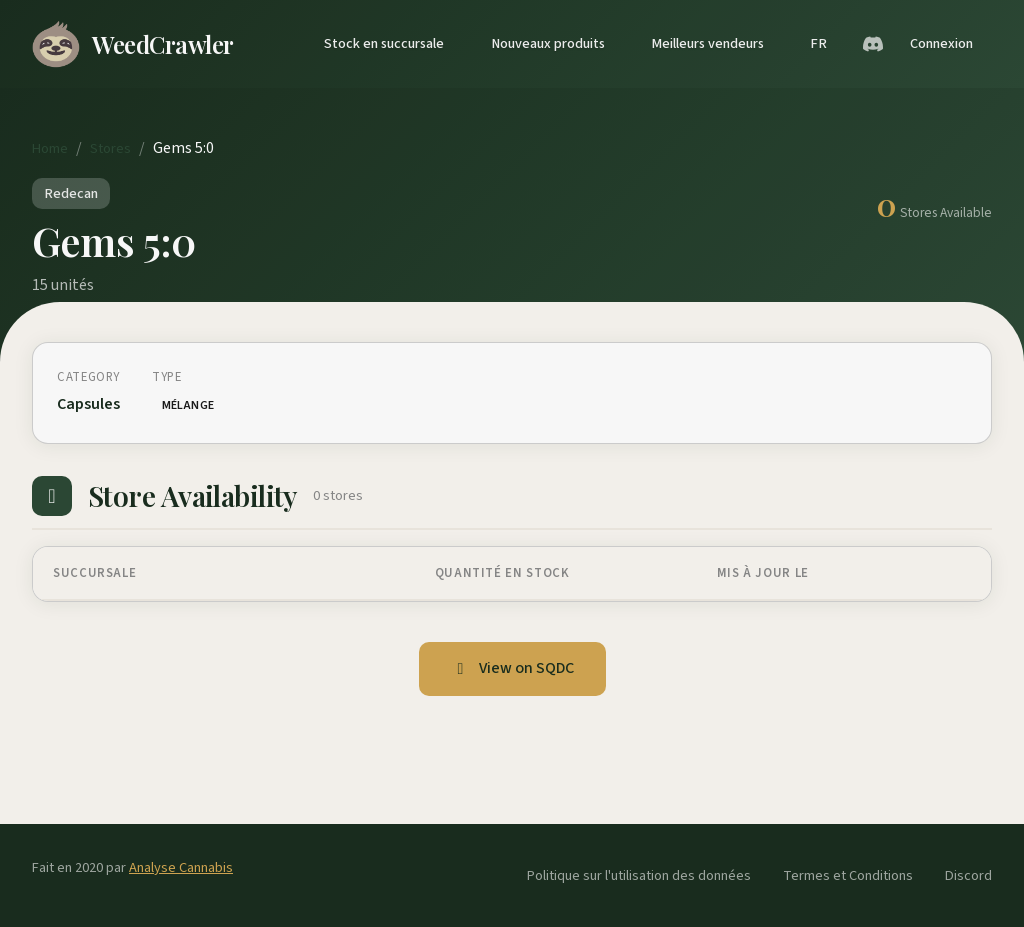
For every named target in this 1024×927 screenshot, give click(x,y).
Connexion (941, 43)
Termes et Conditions (848, 875)
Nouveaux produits (548, 43)
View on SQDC (512, 668)
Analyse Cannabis (181, 867)
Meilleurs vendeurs (707, 43)
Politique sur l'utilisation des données (639, 875)
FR (818, 43)
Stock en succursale (384, 43)
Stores (110, 148)
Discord (968, 875)
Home (50, 148)
